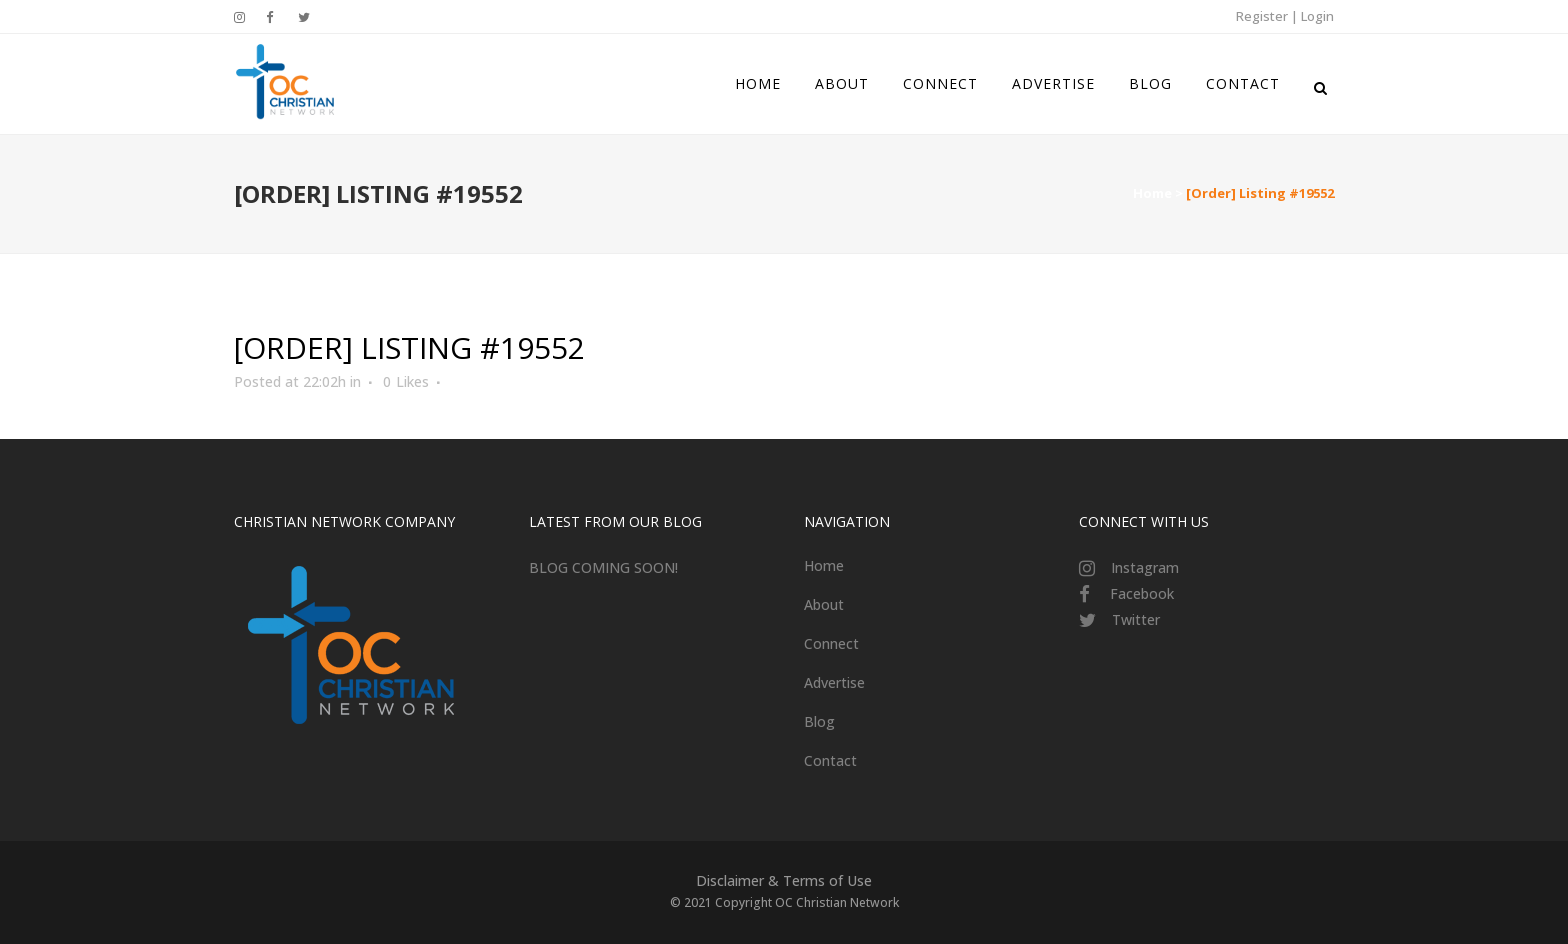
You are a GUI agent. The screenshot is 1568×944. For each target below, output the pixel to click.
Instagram (1145, 567)
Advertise (834, 682)
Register (1262, 16)
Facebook (1142, 593)
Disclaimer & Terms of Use (784, 880)
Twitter (1136, 619)
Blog (819, 721)
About (824, 604)
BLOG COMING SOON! (603, 567)
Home (1152, 193)
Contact (830, 760)
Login (1317, 16)
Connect (831, 643)
